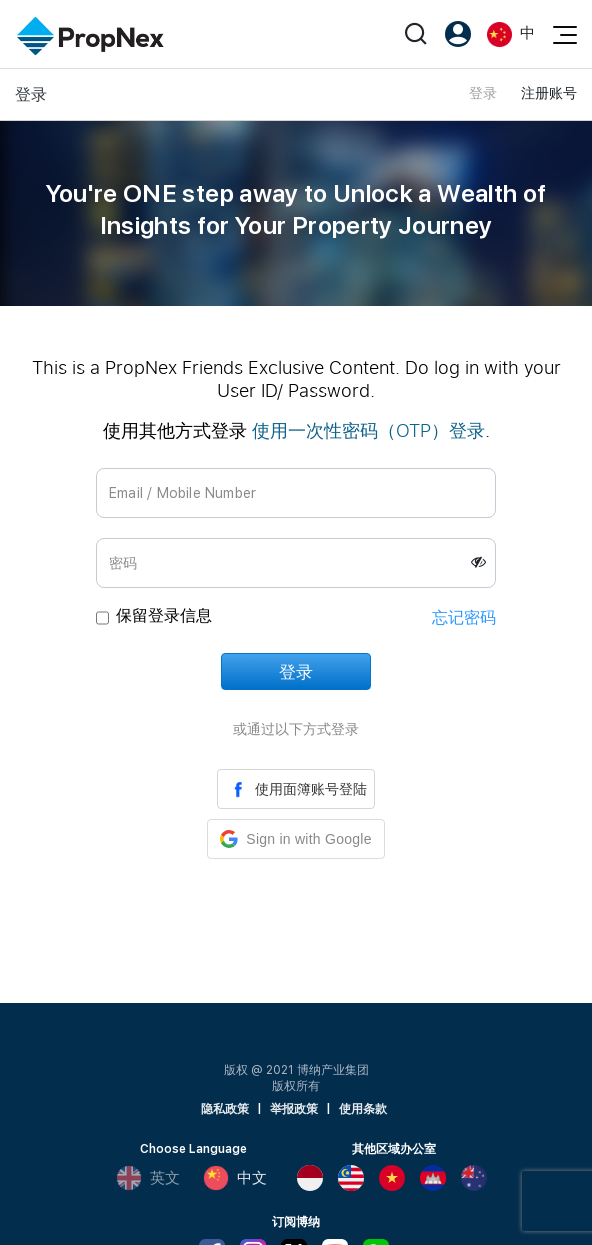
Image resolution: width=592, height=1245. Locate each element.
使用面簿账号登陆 (296, 789)
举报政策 (294, 1109)
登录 (483, 93)
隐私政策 (225, 1109)
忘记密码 (464, 617)
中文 (235, 1178)
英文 (148, 1178)
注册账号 (549, 93)
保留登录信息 (164, 615)
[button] (295, 839)
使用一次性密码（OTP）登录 (368, 430)
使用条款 (363, 1109)
